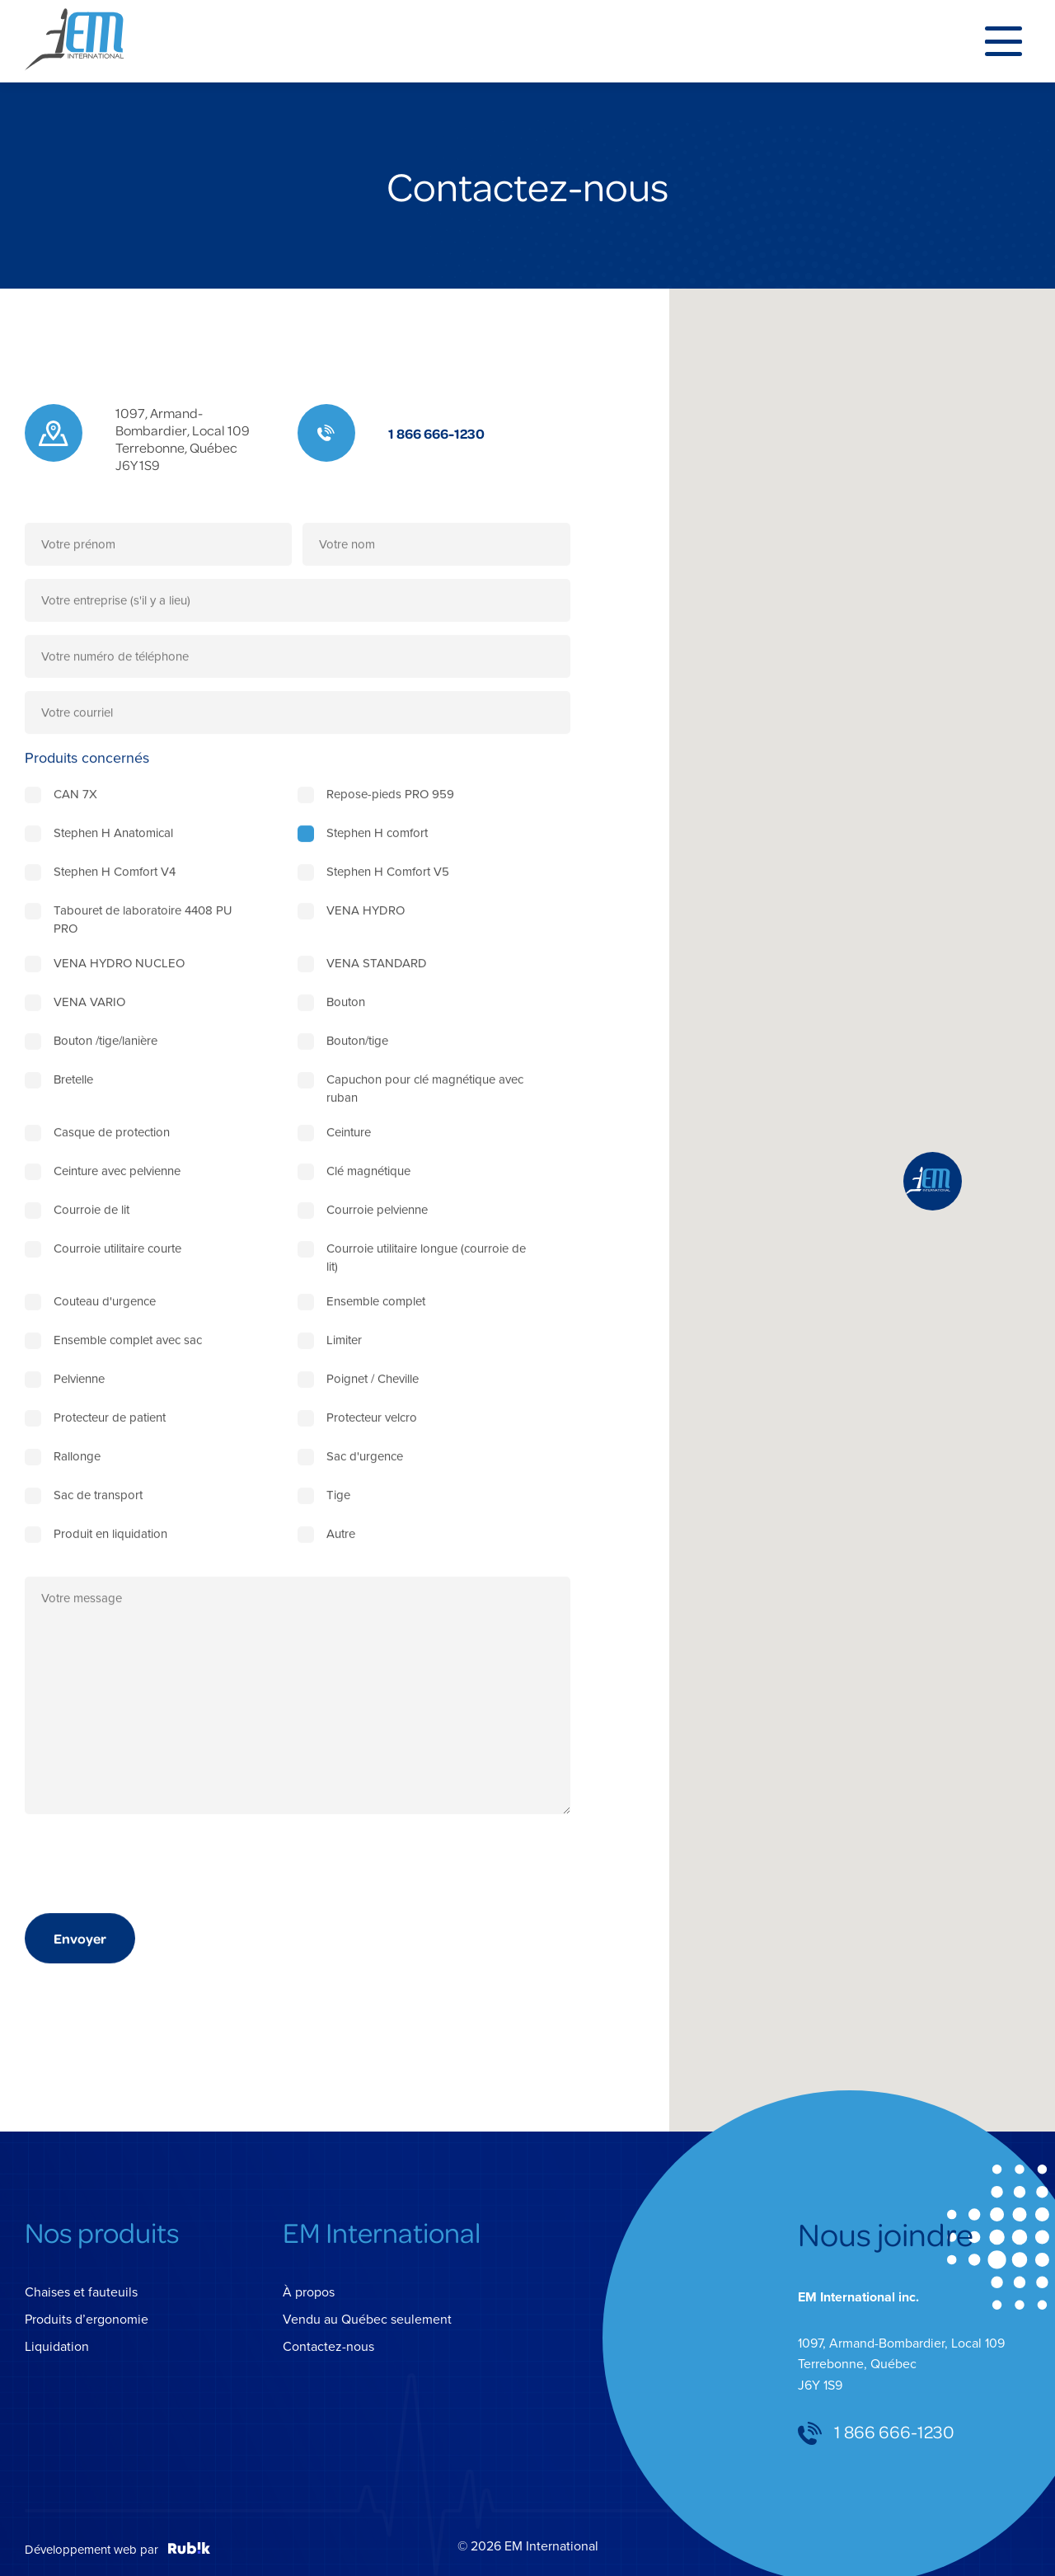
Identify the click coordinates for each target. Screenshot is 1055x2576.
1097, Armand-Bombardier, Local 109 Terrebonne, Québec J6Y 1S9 (182, 438)
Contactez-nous (328, 2346)
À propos (309, 2291)
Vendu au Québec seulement (367, 2319)
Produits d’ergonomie (86, 2319)
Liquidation (57, 2346)
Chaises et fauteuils (81, 2291)
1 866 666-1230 (436, 433)
